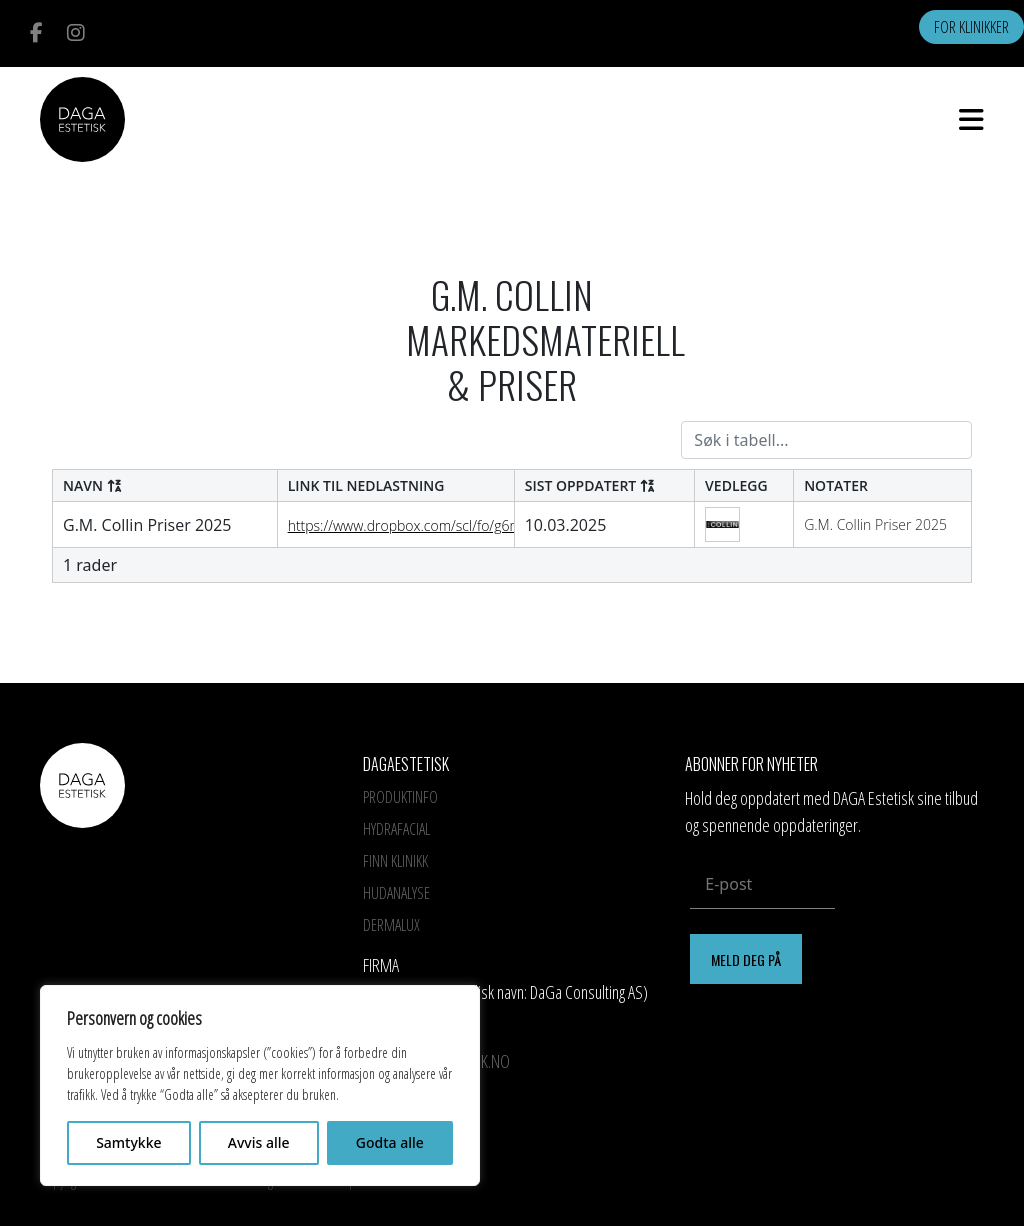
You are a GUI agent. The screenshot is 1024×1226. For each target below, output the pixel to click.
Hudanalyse (396, 893)
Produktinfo (400, 797)
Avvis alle (259, 1142)
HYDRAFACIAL (396, 829)
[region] (260, 1085)
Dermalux (391, 925)
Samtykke (128, 1142)
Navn (93, 485)
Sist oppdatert (590, 485)
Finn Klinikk (395, 861)
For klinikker (971, 27)
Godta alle (390, 1142)
